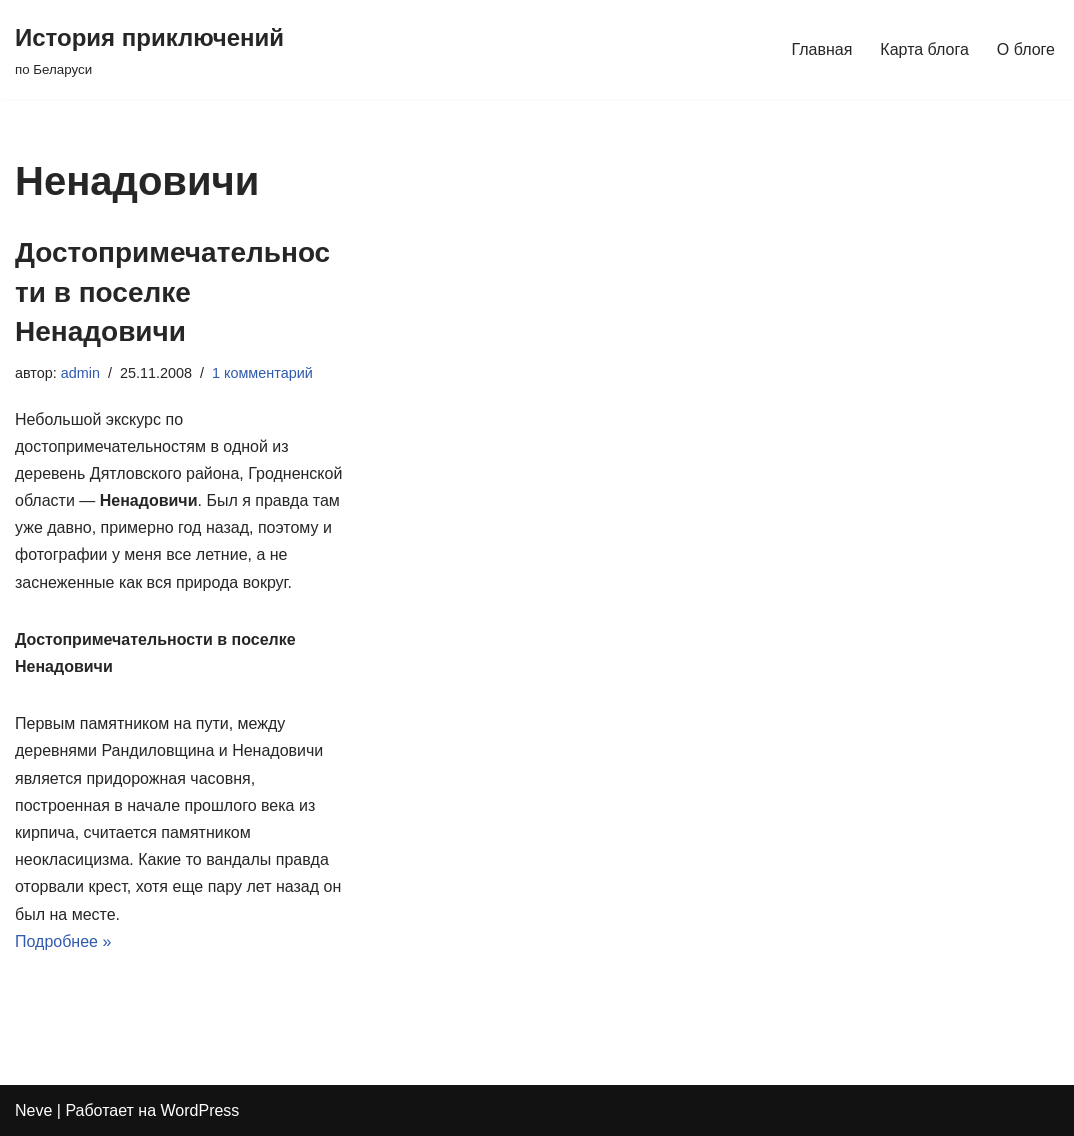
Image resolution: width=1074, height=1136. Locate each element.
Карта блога (924, 49)
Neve (33, 1110)
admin (80, 373)
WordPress (200, 1110)
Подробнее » (63, 941)
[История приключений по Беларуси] (149, 49)
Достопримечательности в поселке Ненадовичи (172, 291)
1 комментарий (262, 373)
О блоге (1026, 49)
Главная (821, 49)
